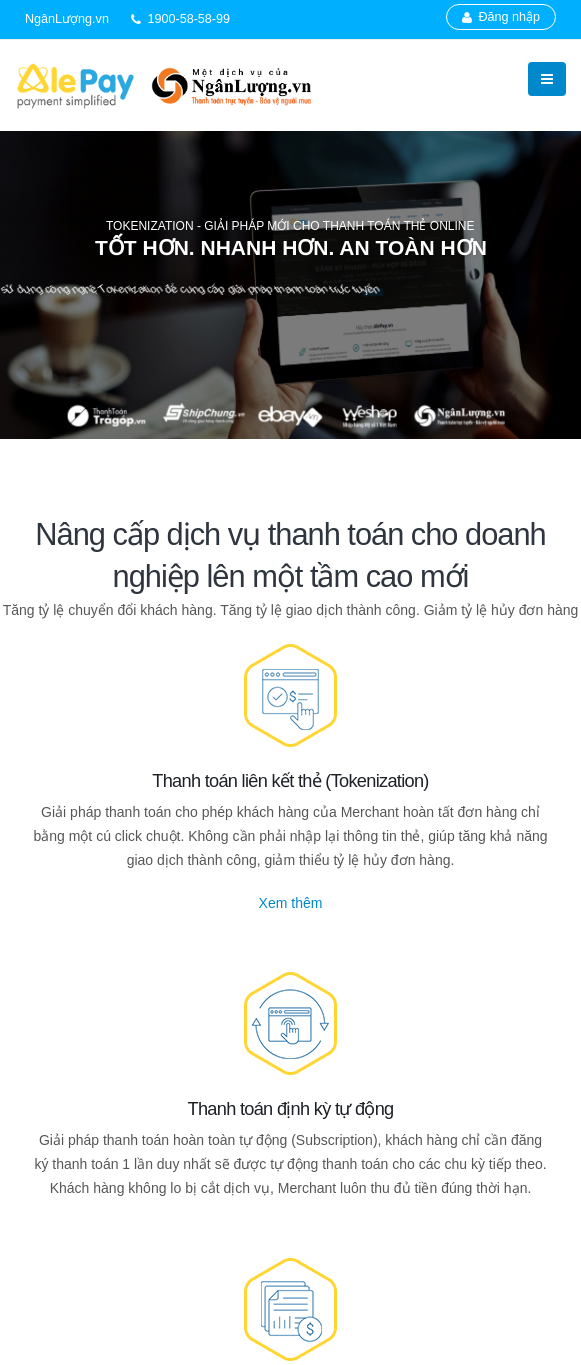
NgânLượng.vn (67, 19)
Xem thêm (291, 903)
